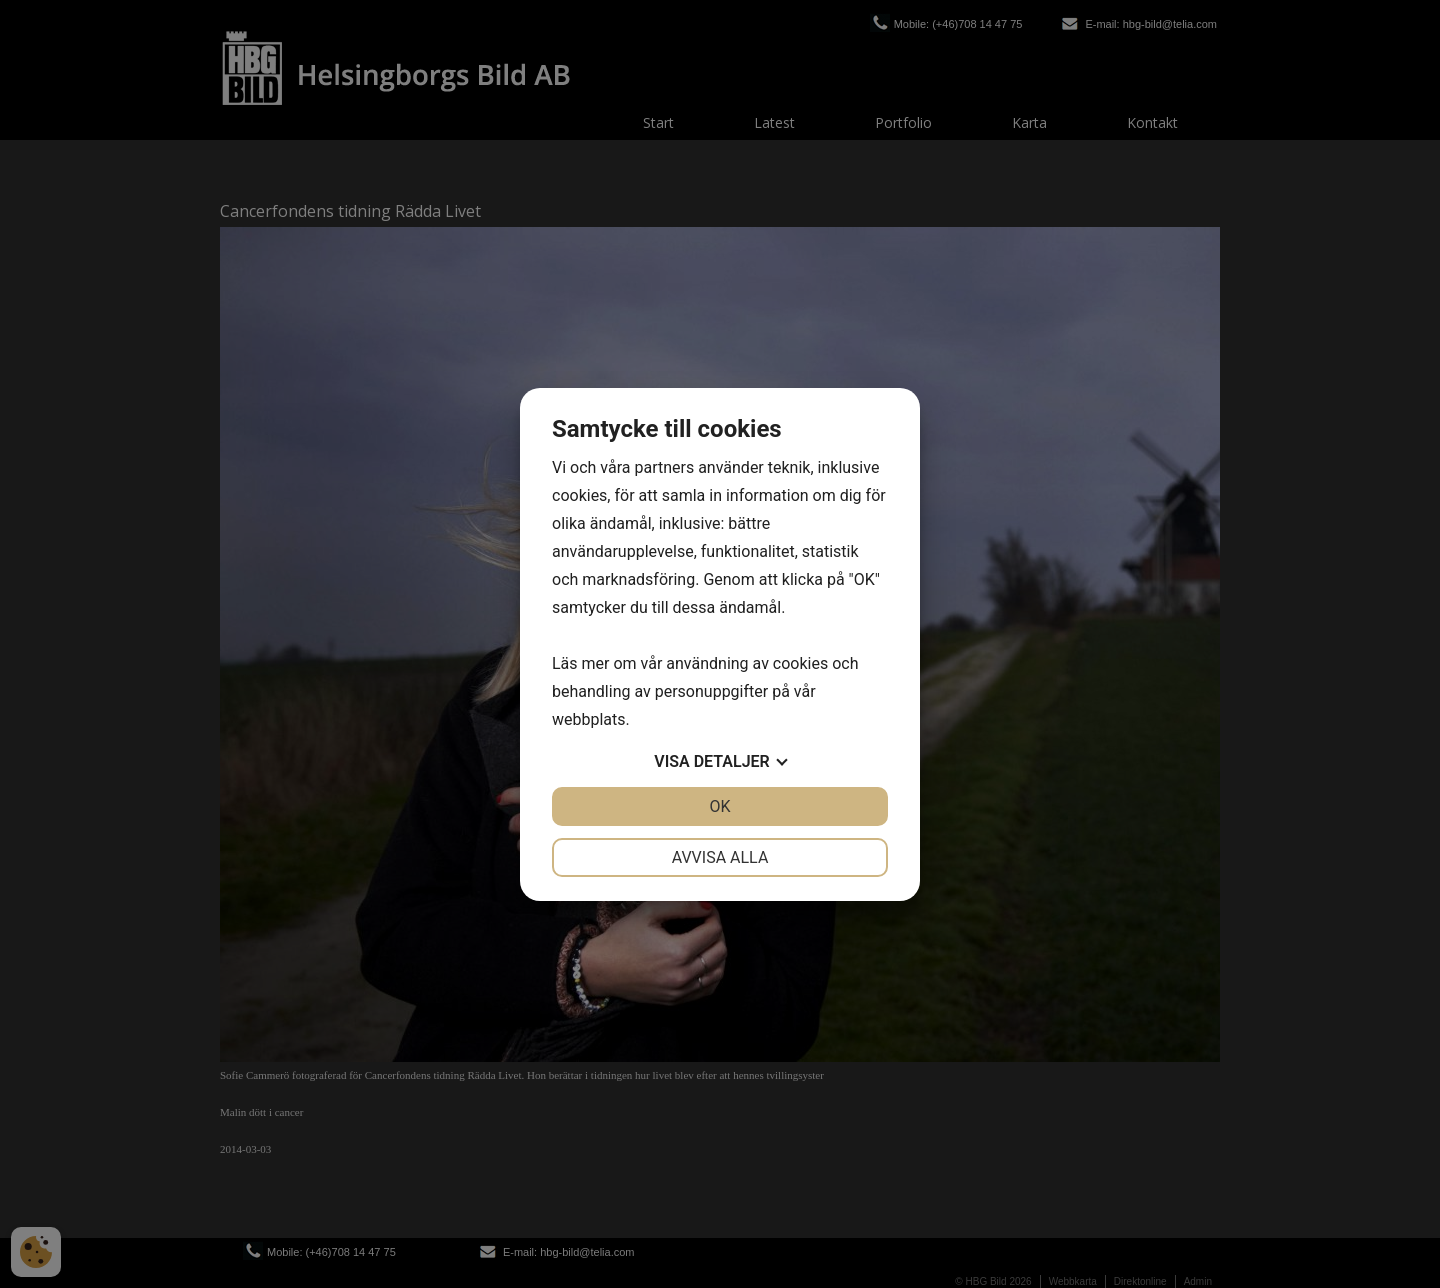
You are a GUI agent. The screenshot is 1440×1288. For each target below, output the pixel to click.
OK (719, 806)
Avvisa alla (720, 857)
